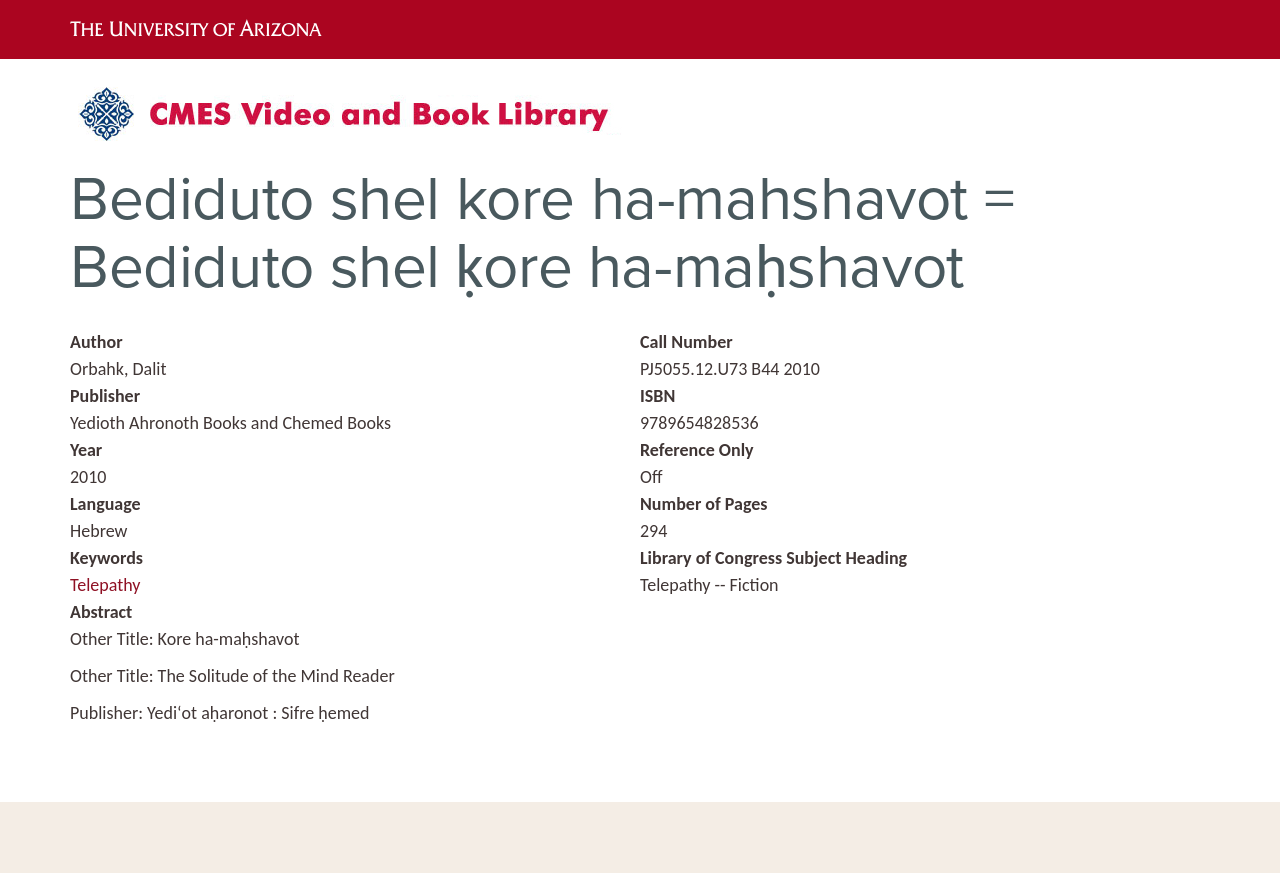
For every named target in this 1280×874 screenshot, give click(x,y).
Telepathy (105, 585)
